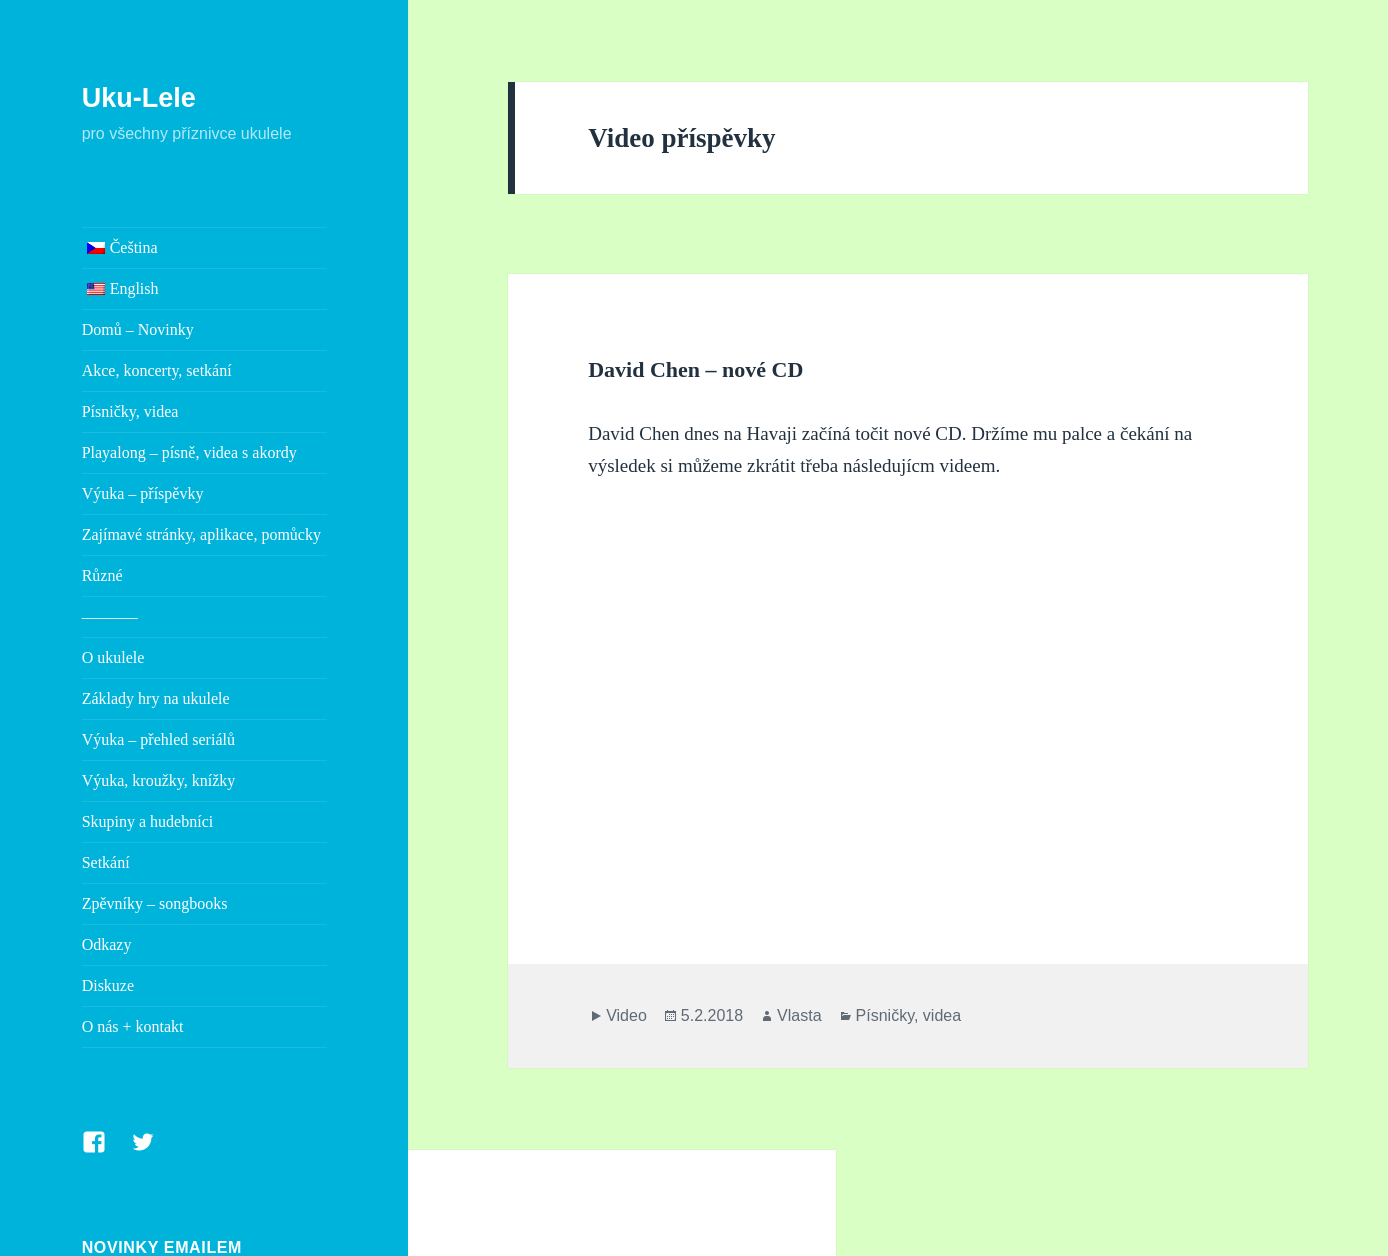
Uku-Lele (139, 98)
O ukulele (113, 657)
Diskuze (108, 985)
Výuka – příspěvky (143, 493)
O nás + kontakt (133, 1026)
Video (626, 1015)
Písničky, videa (130, 411)
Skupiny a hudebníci (148, 821)
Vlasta (799, 1015)
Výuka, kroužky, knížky (159, 780)
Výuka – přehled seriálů (158, 739)
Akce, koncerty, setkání (157, 370)
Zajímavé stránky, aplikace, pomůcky (201, 534)
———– (110, 616)
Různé (102, 575)
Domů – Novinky (138, 329)
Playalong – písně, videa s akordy (189, 452)
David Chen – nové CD (695, 369)
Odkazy (107, 944)
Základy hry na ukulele (156, 698)
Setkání (106, 862)
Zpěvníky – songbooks (155, 903)
